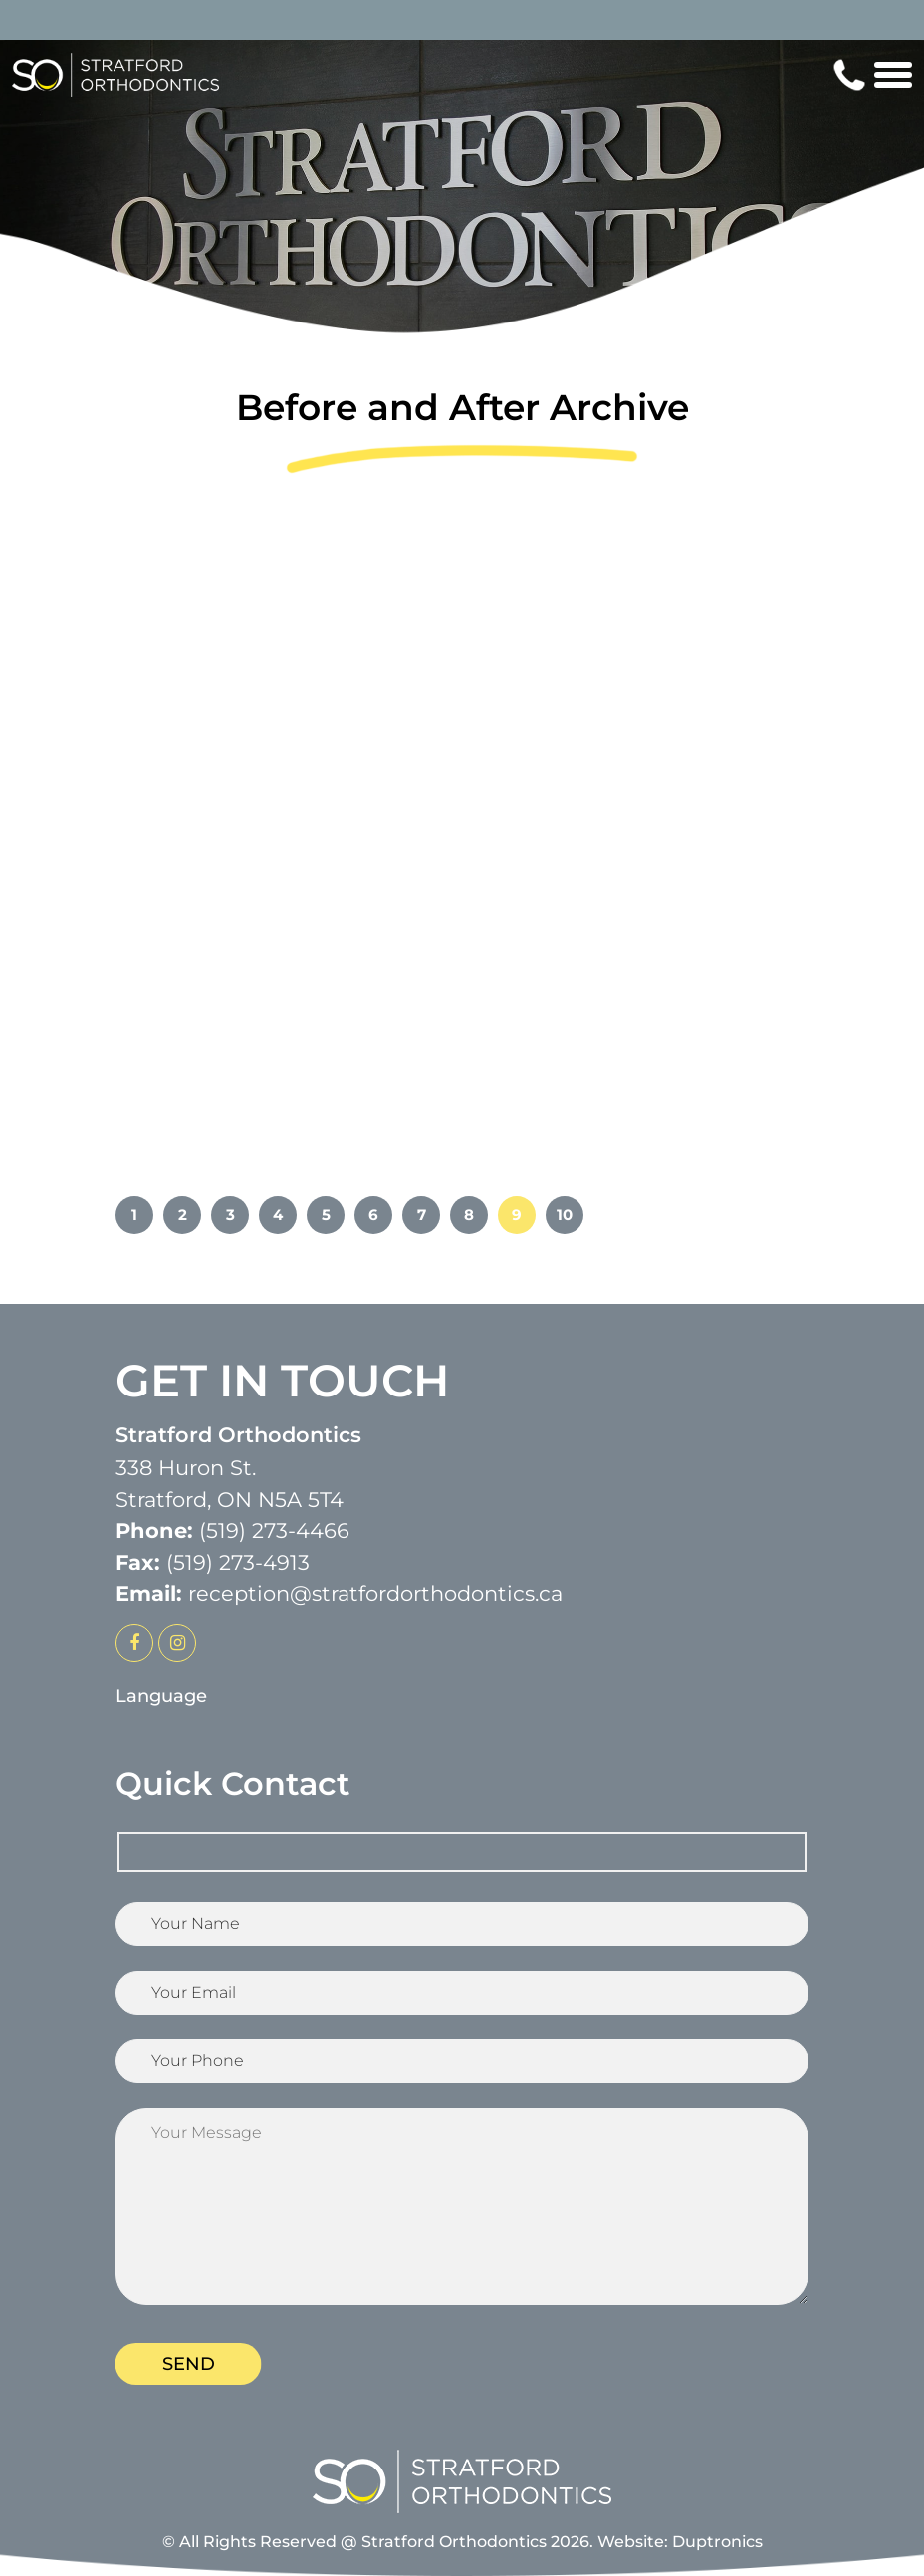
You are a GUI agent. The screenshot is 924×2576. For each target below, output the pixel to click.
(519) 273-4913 (238, 1562)
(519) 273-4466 (274, 1530)
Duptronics (717, 2541)
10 (565, 1214)
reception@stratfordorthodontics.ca (375, 1593)
